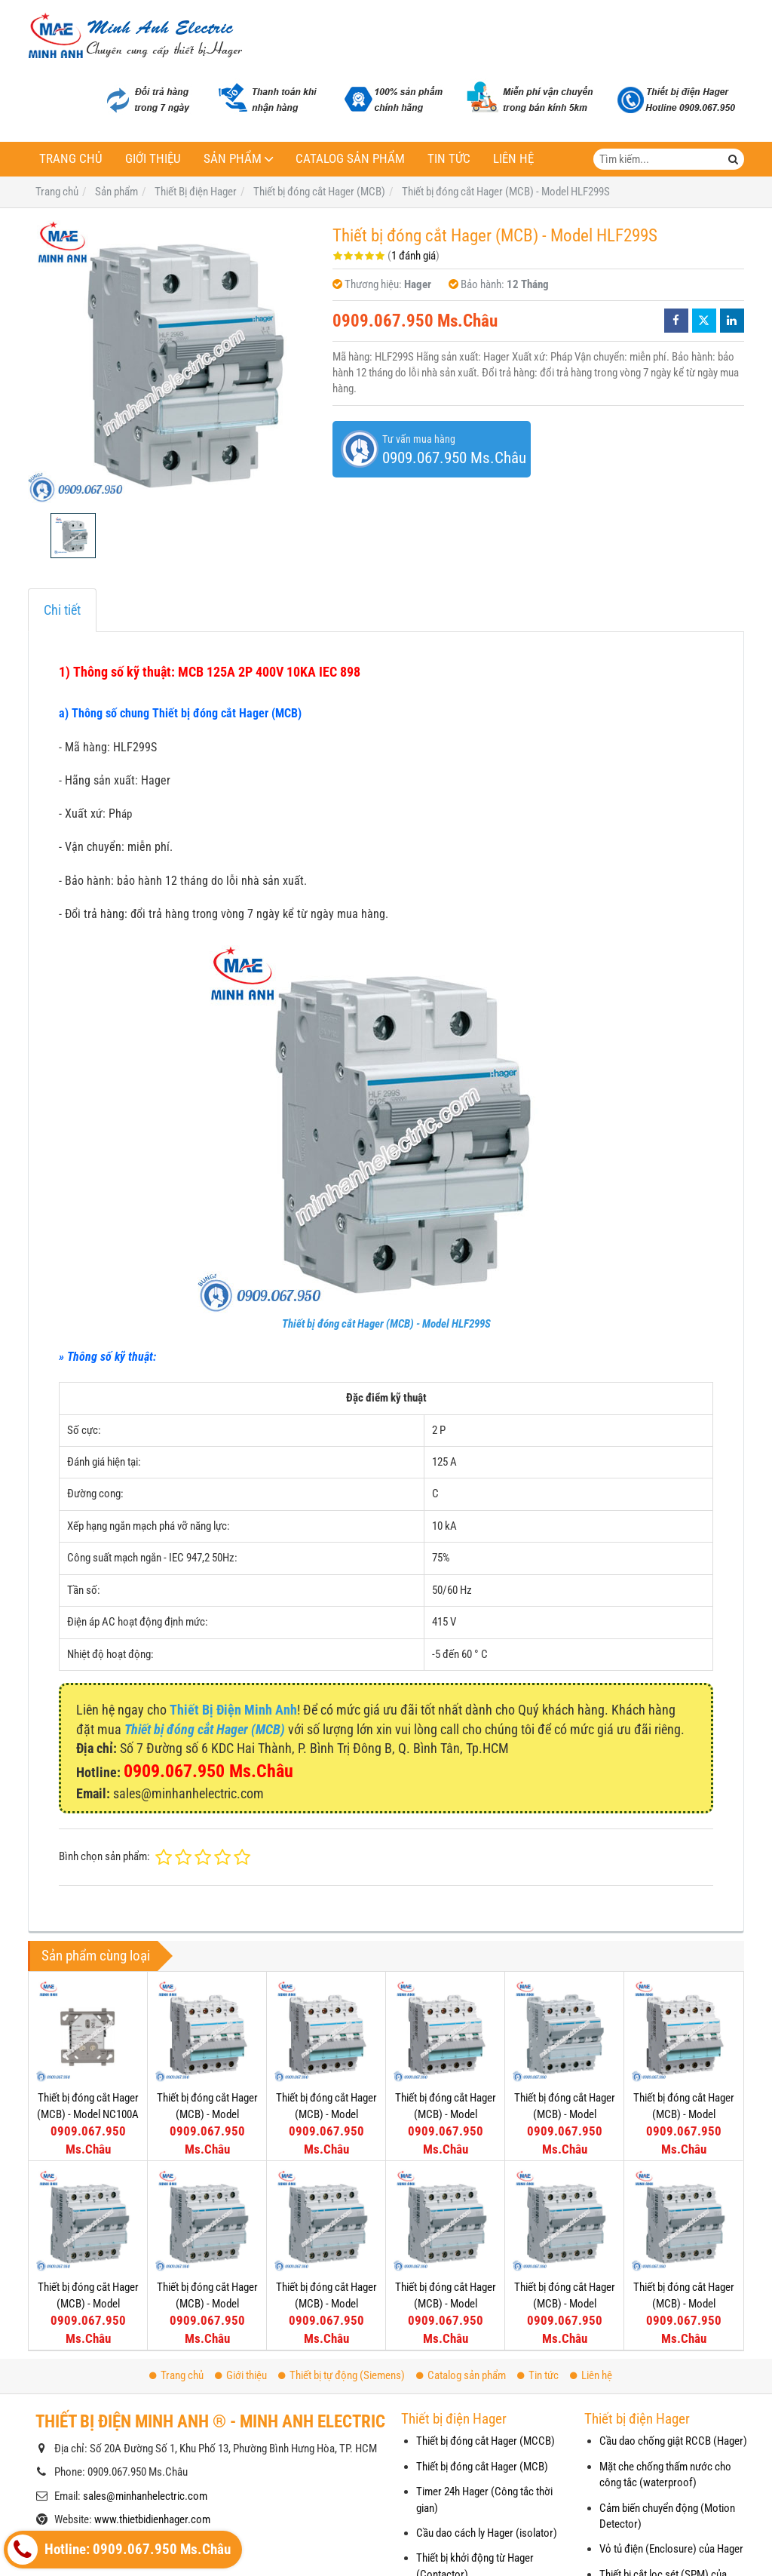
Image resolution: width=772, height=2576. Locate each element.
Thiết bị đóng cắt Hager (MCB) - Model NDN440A (445, 2114)
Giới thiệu (153, 159)
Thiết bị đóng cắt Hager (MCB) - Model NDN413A (326, 2303)
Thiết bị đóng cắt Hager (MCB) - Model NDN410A (445, 2303)
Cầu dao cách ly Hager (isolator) (486, 2533)
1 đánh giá (413, 256)
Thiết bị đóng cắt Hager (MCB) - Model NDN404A (683, 2200)
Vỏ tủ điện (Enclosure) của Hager (671, 2549)
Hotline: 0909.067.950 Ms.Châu (119, 2550)
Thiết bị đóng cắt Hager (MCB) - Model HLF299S (386, 1324)
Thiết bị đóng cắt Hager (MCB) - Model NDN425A (683, 2114)
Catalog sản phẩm (350, 159)
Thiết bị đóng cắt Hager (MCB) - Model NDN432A (564, 2114)
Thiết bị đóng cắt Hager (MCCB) (485, 2441)
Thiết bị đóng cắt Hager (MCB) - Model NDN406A (564, 2200)
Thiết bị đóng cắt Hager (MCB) (482, 2466)
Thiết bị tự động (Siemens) (341, 2375)
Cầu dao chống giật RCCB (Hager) (673, 2441)
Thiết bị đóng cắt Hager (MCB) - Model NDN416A (207, 2303)
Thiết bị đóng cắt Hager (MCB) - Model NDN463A (207, 2114)
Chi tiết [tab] (62, 610)
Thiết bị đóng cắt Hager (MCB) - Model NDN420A (88, 2303)
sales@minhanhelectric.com (145, 2496)
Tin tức (448, 159)
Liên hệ (513, 159)
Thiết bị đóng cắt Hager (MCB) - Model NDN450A (326, 2114)
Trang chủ (71, 159)
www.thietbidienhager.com (152, 2519)
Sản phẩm (233, 159)
